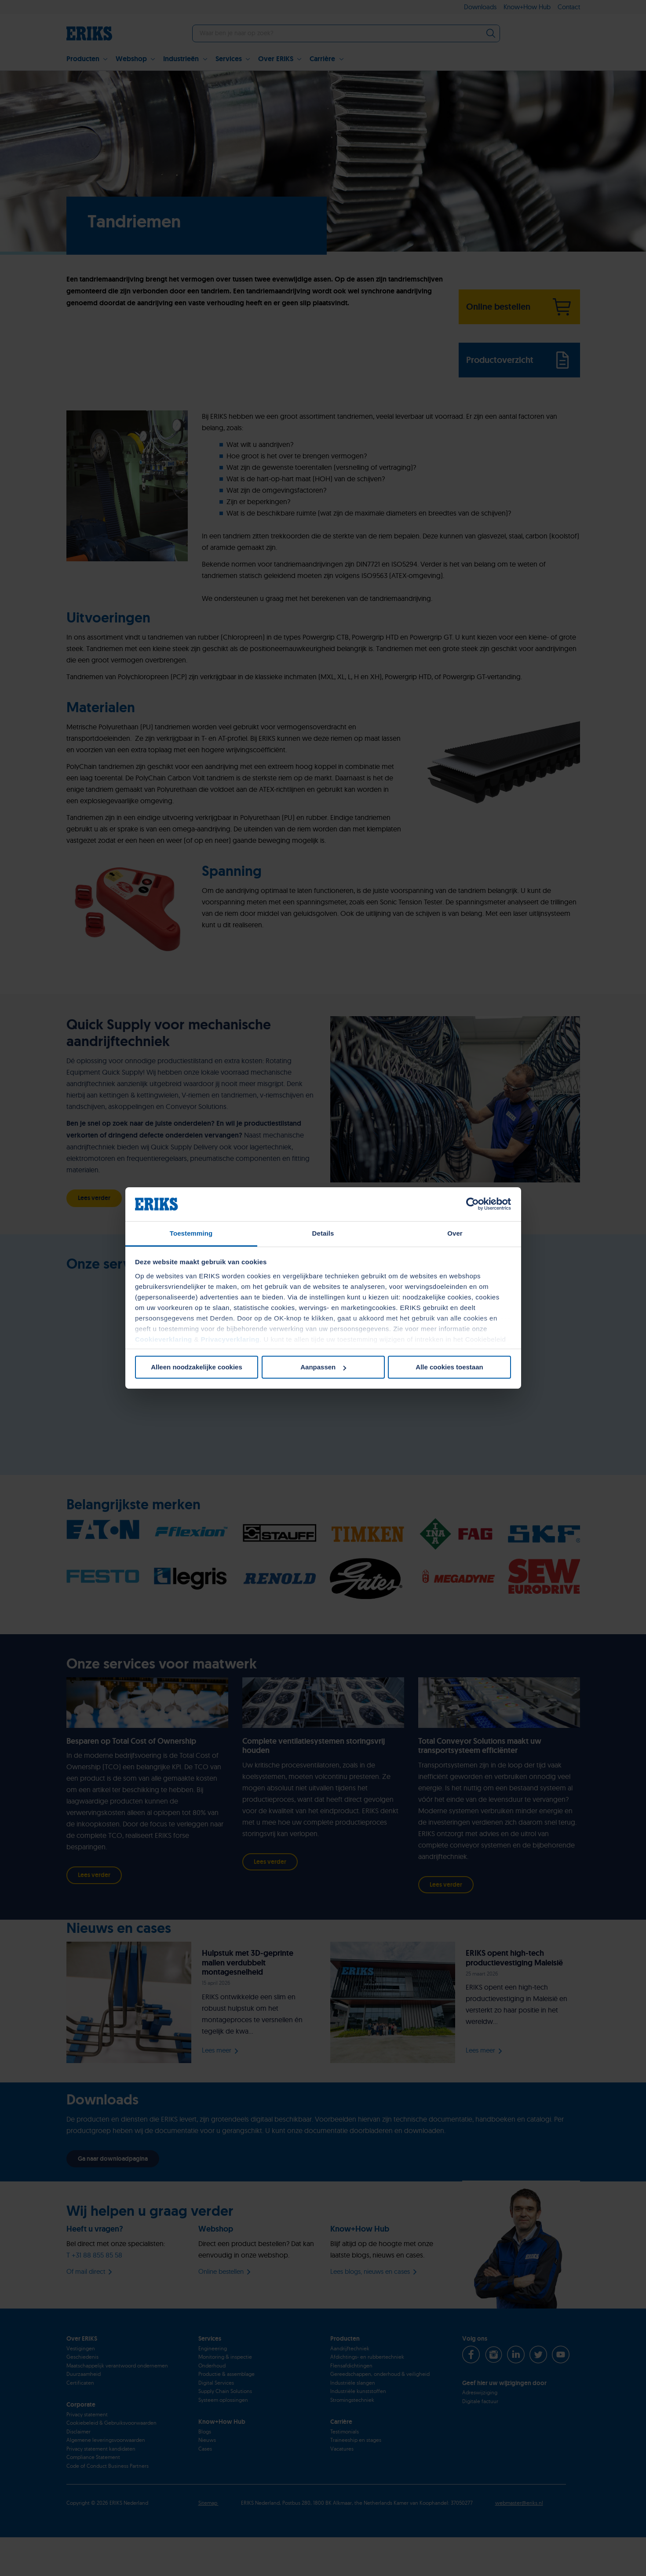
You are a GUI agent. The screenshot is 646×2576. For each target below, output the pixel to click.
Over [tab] (455, 1233)
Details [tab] (323, 1233)
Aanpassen (323, 1367)
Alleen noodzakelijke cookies (196, 1367)
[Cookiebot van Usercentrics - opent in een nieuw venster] (472, 1204)
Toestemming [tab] (191, 1233)
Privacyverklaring (230, 1339)
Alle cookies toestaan (449, 1367)
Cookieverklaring (163, 1339)
